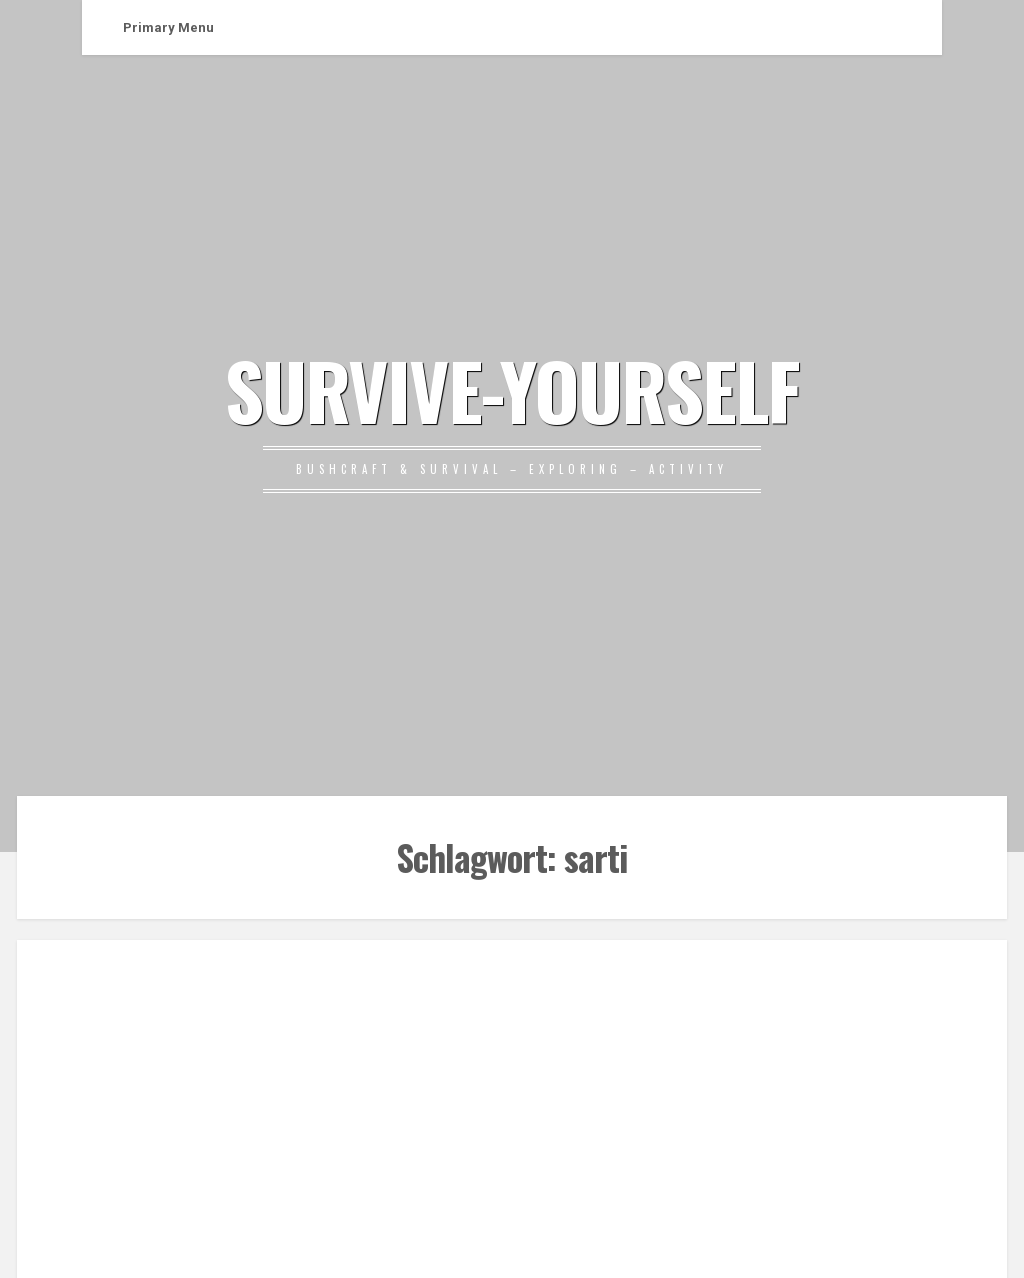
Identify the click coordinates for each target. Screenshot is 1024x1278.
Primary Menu (168, 27)
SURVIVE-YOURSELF (512, 389)
